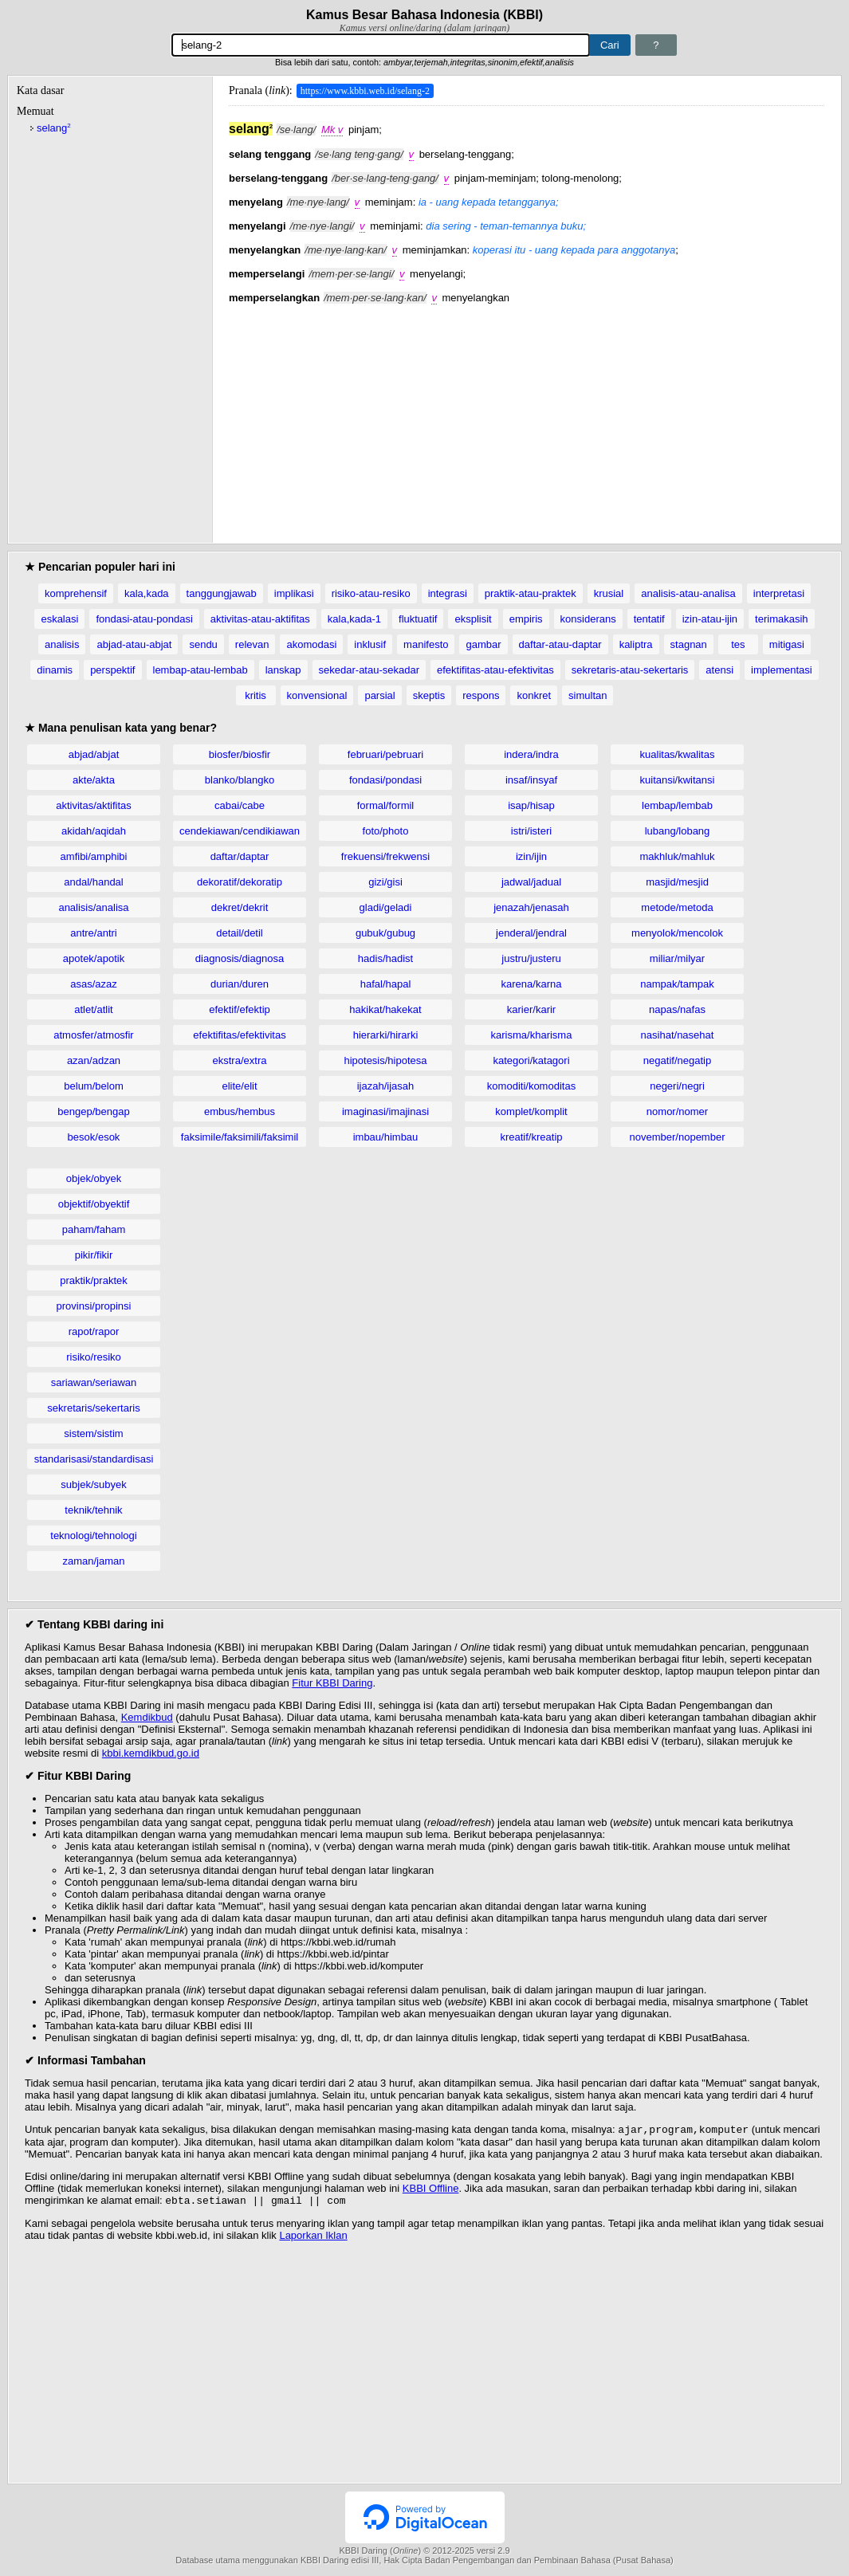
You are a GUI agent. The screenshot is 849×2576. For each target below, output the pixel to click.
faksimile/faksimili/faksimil (239, 1137)
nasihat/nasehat (677, 1035)
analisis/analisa (93, 907)
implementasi (781, 670)
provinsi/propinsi (94, 1306)
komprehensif (76, 593)
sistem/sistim (93, 1433)
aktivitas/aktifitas (94, 805)
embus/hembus (239, 1111)
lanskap (283, 670)
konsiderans (588, 619)
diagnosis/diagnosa (239, 958)
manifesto (425, 644)
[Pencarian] (380, 45)
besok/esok (94, 1137)
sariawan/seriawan (94, 1382)
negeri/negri (677, 1086)
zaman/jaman (93, 1561)
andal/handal (93, 882)
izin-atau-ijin (709, 619)
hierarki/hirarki (386, 1035)
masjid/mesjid (677, 882)
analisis (62, 644)
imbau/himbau (386, 1137)
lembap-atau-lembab (200, 670)
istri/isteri (531, 831)
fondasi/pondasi (385, 780)
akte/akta (94, 780)
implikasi (294, 593)
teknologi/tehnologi (93, 1535)
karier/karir (531, 1009)
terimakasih (781, 619)
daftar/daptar (239, 856)
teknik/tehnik (93, 1510)
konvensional (317, 695)
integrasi (447, 593)
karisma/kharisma (531, 1035)
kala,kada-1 (354, 619)
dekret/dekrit (240, 907)
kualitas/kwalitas (677, 754)
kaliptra (636, 644)
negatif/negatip (677, 1060)
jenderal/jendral (531, 933)
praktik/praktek (94, 1280)
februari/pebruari (385, 754)
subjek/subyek (93, 1484)
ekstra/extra (240, 1060)
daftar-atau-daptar (560, 644)
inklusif (370, 644)
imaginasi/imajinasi (385, 1111)
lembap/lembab (677, 805)
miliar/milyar (677, 958)
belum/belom (93, 1086)
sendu (203, 644)
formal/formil (386, 805)
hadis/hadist (385, 958)
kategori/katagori (531, 1060)
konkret (534, 695)
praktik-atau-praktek (530, 593)
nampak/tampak (677, 984)
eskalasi (59, 619)
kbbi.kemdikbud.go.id (150, 1753)
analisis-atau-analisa (688, 593)
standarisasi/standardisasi (94, 1459)
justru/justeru (530, 958)
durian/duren (239, 984)
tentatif (649, 619)
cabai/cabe (239, 805)
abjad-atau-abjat (133, 644)
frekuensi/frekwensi (385, 856)
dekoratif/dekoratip (239, 882)
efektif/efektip (239, 1009)
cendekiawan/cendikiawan (239, 831)
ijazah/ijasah (386, 1086)
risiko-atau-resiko (371, 593)
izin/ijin (531, 856)
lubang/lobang (677, 831)
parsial (379, 695)
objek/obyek (93, 1178)
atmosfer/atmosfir (93, 1035)
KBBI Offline (431, 2190)
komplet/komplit (531, 1111)
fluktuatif (418, 619)
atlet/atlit (93, 1009)
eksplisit (472, 619)
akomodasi (311, 644)
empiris (526, 619)
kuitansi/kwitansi (677, 780)
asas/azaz (93, 984)
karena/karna (531, 984)
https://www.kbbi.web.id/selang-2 (365, 90)
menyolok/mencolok (677, 933)
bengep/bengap (93, 1111)
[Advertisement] (526, 415)
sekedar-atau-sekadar (369, 670)
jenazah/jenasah (531, 907)
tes (738, 644)
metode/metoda (677, 907)
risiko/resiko (93, 1357)
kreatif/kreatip (531, 1137)
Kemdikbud (147, 1717)
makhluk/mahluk (677, 856)
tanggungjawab (222, 593)
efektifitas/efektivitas (239, 1035)
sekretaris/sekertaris (93, 1408)
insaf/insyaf (531, 780)
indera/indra (531, 754)
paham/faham (94, 1229)
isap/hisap (531, 805)
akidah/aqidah (93, 831)
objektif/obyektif (94, 1204)
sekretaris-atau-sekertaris (630, 670)
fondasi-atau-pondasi (144, 619)
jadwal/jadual (531, 882)
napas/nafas (677, 1009)
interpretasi (778, 593)
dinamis (55, 670)
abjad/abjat (94, 754)
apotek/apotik (93, 958)
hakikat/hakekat (385, 1009)
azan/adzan (93, 1060)
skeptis (429, 695)
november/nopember (677, 1137)
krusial (609, 593)
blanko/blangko (239, 780)
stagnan (688, 644)
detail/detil (239, 933)
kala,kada (146, 593)
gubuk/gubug (385, 933)
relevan (252, 644)
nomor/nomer (677, 1111)
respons (480, 695)
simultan (587, 695)
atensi (719, 670)
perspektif (112, 670)
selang (54, 128)
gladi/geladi (386, 907)
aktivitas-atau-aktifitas (260, 619)
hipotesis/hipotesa (385, 1060)
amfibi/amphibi (94, 856)
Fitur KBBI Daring (332, 1683)
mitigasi (786, 644)
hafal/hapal (385, 984)
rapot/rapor (94, 1331)
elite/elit (239, 1086)
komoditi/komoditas (531, 1086)
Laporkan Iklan (313, 2238)
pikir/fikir (94, 1255)
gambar (483, 644)
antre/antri (93, 933)
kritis (255, 695)
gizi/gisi (385, 882)
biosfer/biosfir (239, 754)
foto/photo (386, 831)
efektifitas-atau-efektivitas (495, 670)
